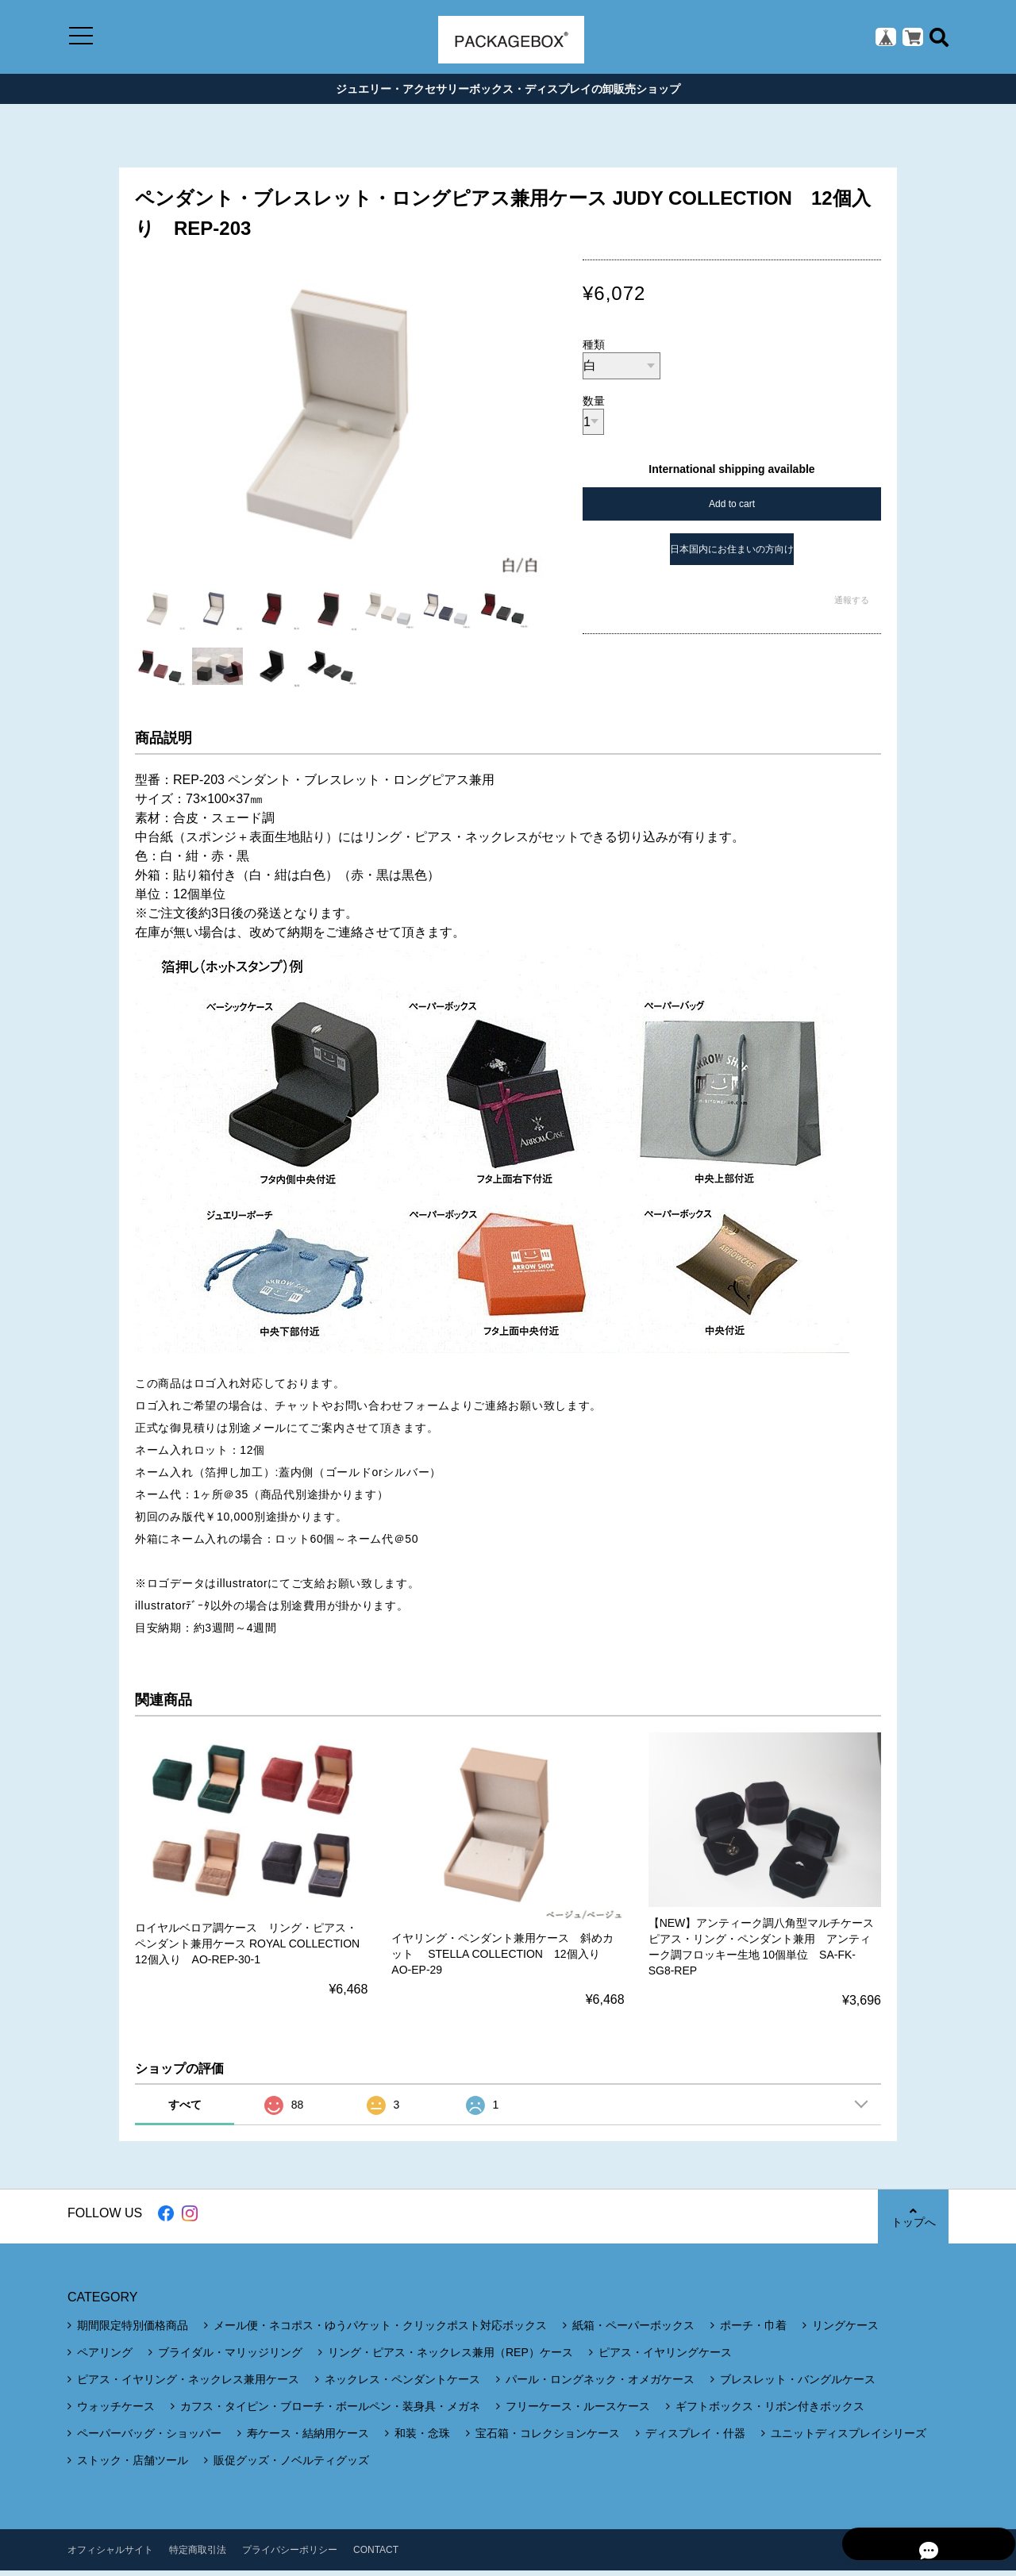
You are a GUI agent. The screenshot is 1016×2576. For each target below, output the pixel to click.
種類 (594, 350)
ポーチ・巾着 (753, 2330)
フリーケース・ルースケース (578, 2411)
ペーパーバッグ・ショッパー (149, 2438)
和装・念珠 (422, 2438)
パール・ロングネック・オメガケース (600, 2384)
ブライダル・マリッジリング (230, 2357)
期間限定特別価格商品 (132, 2330)
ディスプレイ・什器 (695, 2438)
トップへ (913, 2222)
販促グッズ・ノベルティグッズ (291, 2465)
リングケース (845, 2330)
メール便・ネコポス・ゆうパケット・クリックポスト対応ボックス (380, 2330)
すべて (185, 2110)
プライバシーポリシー (289, 2555)
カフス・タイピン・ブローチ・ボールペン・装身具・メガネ (330, 2411)
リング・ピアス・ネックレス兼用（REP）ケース (450, 2357)
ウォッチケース (116, 2411)
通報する (851, 605)
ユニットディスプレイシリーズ (848, 2438)
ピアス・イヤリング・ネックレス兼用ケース (188, 2384)
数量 (594, 406)
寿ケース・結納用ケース (308, 2438)
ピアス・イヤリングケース (665, 2357)
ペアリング (105, 2357)
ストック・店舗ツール (132, 2465)
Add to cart (732, 509)
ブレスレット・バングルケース (798, 2384)
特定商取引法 (197, 2555)
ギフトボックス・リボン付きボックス (769, 2411)
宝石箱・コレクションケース (547, 2438)
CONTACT (375, 2555)
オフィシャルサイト (110, 2555)
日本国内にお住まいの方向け (732, 554)
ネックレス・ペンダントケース (402, 2384)
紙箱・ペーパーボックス (633, 2330)
